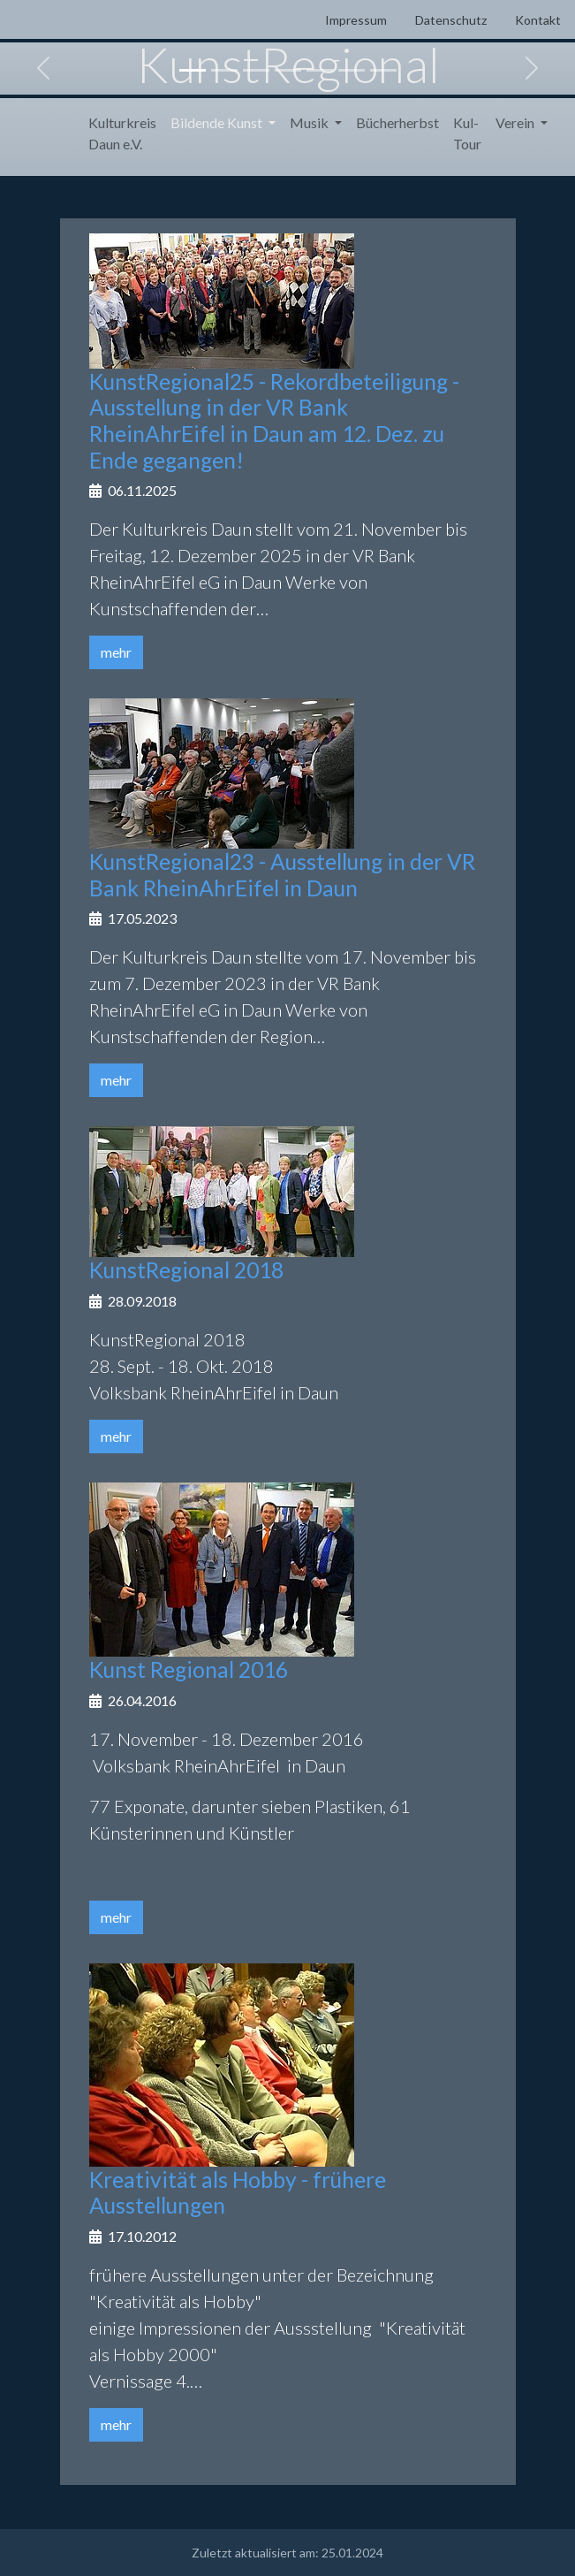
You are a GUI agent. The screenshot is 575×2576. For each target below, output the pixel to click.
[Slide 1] (192, 70)
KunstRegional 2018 (186, 1270)
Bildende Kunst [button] (217, 122)
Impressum (356, 19)
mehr (116, 652)
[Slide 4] (288, 70)
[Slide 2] (224, 70)
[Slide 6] (351, 70)
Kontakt (538, 19)
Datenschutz (451, 19)
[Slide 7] (383, 70)
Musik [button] (310, 122)
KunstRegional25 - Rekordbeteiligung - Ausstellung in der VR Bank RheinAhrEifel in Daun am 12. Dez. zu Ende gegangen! (274, 421)
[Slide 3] (256, 70)
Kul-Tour (467, 133)
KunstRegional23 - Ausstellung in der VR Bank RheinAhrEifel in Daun (282, 875)
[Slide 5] (319, 70)
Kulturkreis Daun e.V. (122, 133)
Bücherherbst (397, 122)
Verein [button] (516, 122)
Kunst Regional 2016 (188, 1669)
